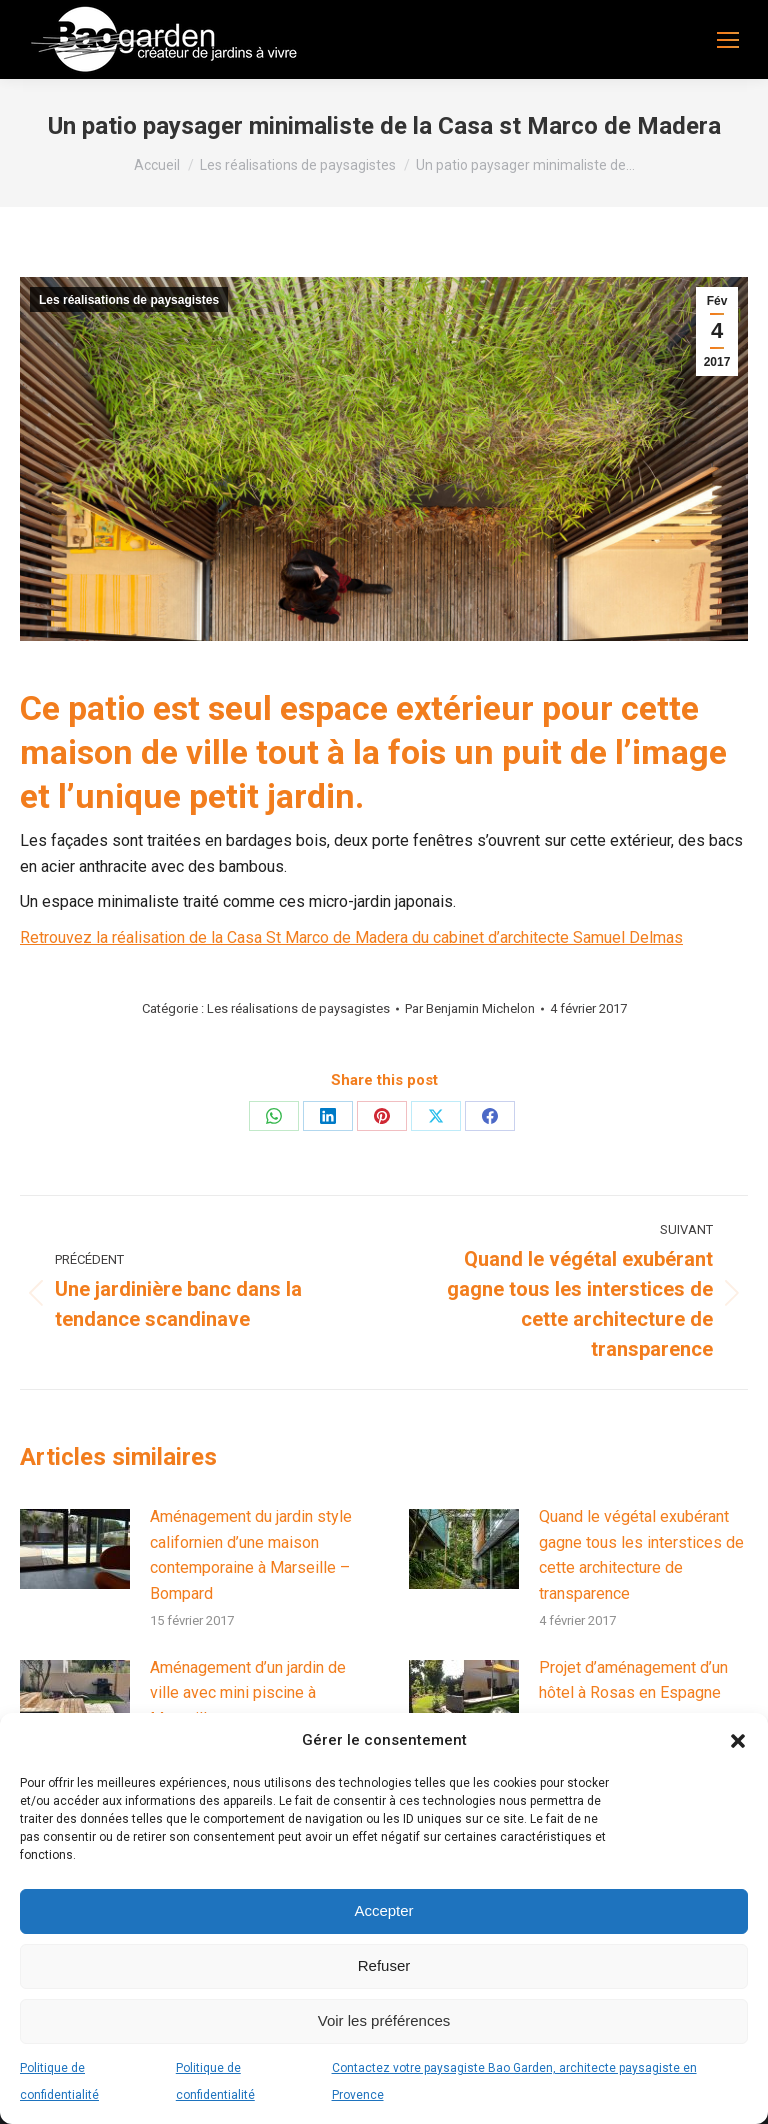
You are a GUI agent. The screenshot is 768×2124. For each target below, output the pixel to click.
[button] (738, 1741)
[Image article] (75, 1549)
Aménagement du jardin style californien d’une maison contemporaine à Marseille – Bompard (251, 1555)
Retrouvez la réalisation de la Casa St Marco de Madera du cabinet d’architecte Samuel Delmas (351, 937)
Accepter (383, 1910)
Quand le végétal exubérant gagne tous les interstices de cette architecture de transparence (641, 1555)
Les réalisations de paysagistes (129, 300)
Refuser (384, 1965)
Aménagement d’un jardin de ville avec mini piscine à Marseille (248, 1693)
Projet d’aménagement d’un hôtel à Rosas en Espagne (633, 1680)
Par (470, 1008)
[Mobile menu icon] (728, 40)
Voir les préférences (384, 2020)
